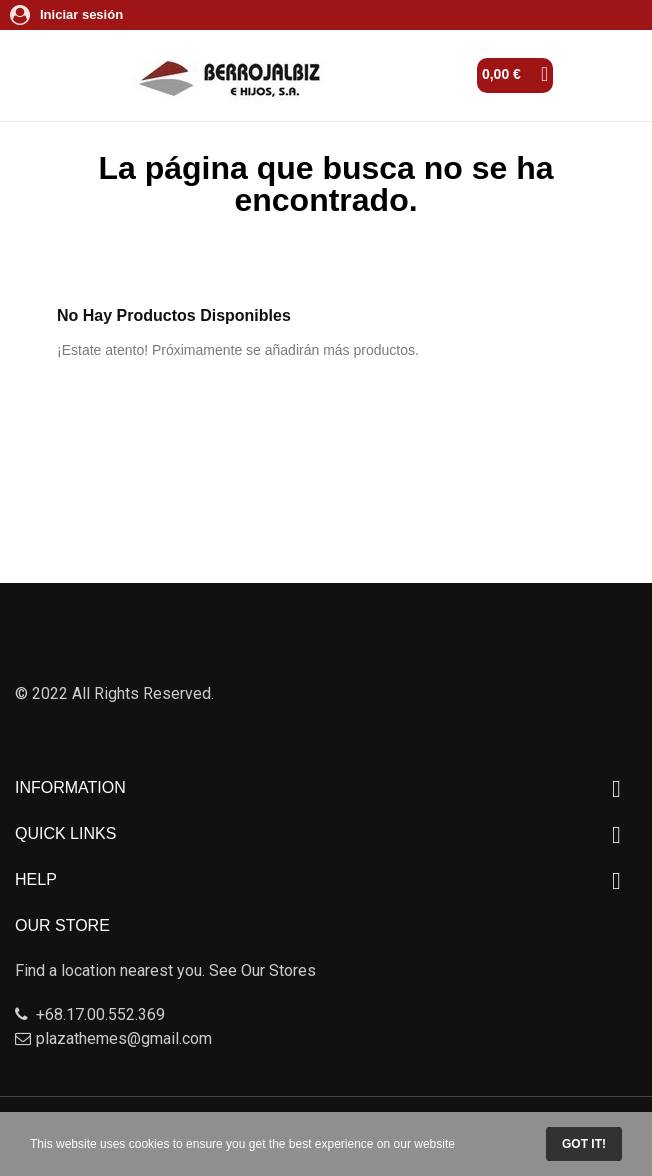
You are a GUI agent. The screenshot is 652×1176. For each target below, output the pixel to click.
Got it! (584, 1144)
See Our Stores (262, 970)
